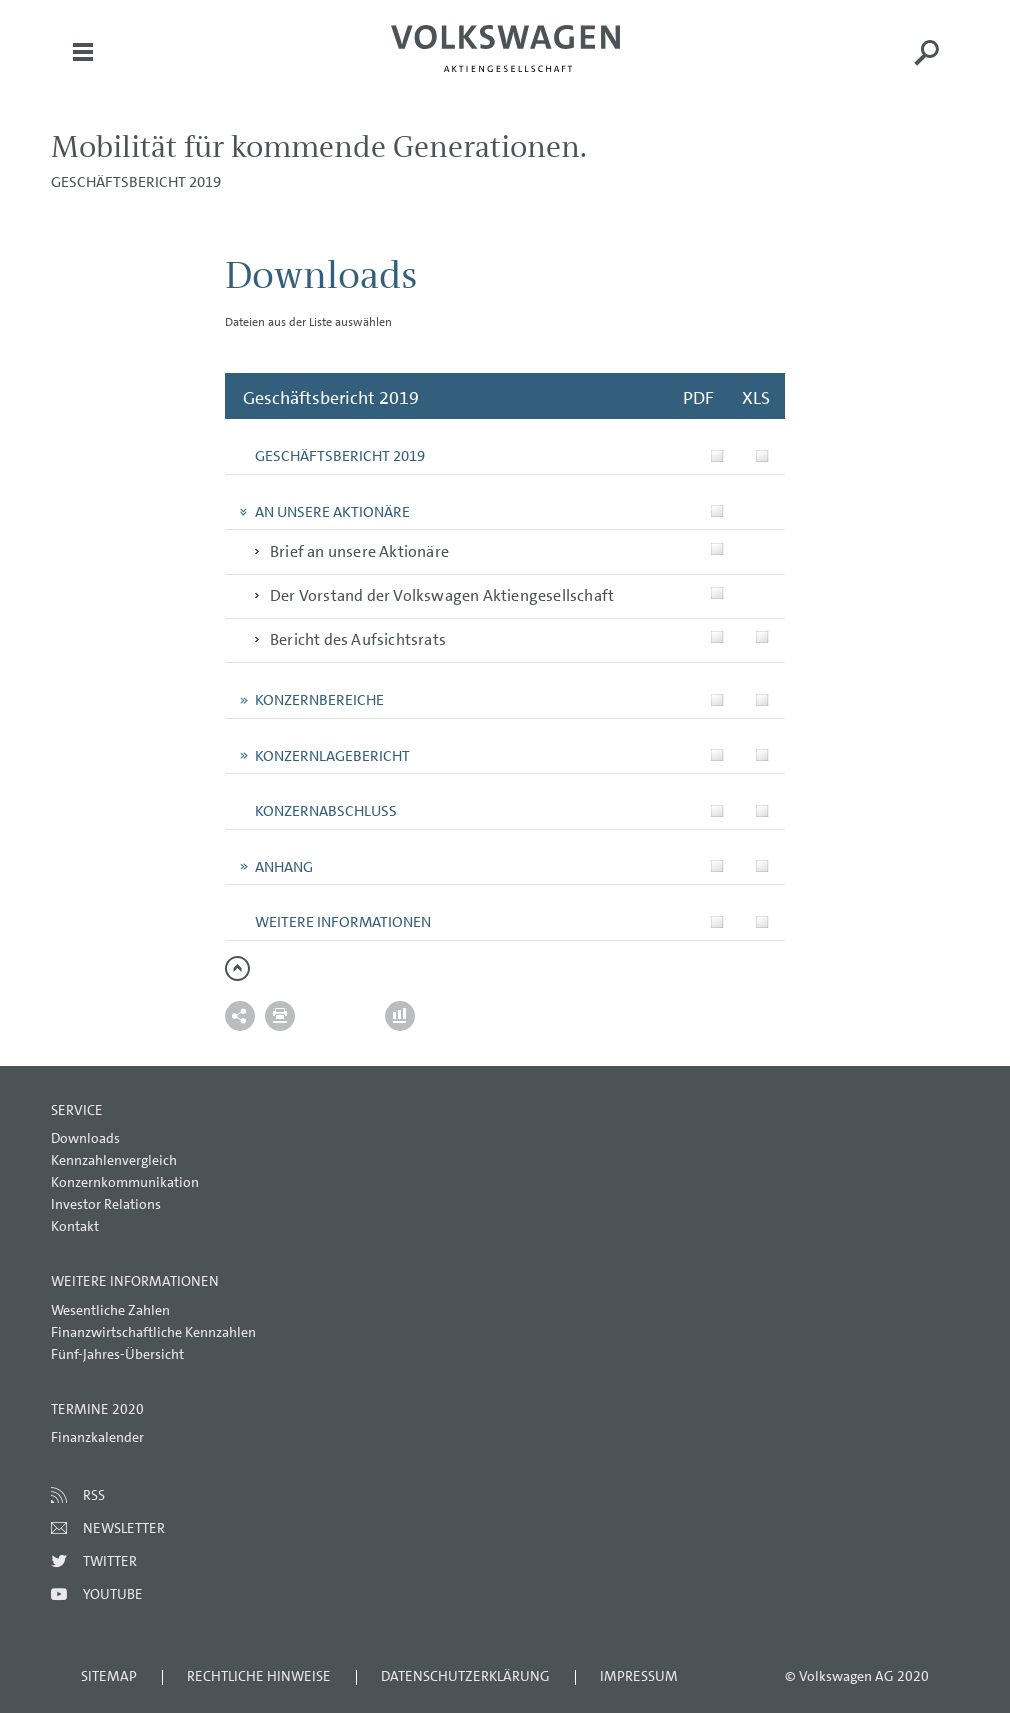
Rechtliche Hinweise (259, 1676)
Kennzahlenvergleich (114, 1160)
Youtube (113, 1594)
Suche (927, 66)
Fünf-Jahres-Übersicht (117, 1354)
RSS (94, 1495)
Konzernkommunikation (125, 1182)
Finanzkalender (97, 1437)
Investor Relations (106, 1204)
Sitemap (109, 1676)
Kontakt (75, 1226)
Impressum (639, 1676)
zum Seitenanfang (237, 968)
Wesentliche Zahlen (110, 1310)
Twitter (110, 1561)
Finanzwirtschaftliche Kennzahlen (153, 1332)
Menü (83, 66)
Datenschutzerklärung (465, 1676)
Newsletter (124, 1528)
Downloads (85, 1138)
